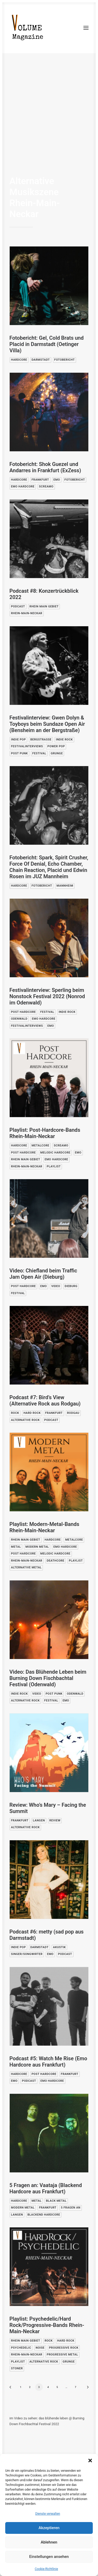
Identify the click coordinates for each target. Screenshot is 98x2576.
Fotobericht (64, 359)
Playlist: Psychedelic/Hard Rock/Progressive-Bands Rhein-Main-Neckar (46, 2325)
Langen (39, 1820)
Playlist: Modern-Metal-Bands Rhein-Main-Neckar (44, 1527)
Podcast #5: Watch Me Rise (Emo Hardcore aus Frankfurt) (48, 2061)
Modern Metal (37, 1546)
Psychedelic (21, 2347)
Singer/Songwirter (27, 1954)
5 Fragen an (70, 2207)
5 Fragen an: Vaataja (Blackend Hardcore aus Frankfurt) (45, 2188)
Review (55, 1820)
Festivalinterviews (27, 746)
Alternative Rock (25, 1420)
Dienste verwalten (47, 2513)
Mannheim (64, 885)
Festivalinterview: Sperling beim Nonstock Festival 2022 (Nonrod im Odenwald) (47, 996)
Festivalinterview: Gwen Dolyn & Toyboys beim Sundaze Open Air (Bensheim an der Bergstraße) (47, 724)
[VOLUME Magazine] (27, 27)
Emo (57, 479)
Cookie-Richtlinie (46, 2569)
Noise (40, 2347)
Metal (16, 1546)
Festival (39, 753)
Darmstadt (41, 359)
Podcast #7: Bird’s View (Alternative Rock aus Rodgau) (44, 1400)
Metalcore (40, 1145)
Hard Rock (32, 1413)
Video (55, 1286)
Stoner (17, 2368)
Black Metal (56, 2200)
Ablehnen (49, 2542)
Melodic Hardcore (55, 1152)
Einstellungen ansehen (49, 2556)
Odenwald (19, 1018)
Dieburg (71, 1286)
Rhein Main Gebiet (44, 606)
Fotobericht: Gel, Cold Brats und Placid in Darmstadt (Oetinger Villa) (46, 344)
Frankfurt (40, 479)
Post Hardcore (23, 1012)
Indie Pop (18, 739)
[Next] (86, 2389)
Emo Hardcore (22, 486)
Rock (15, 1413)
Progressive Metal (62, 2354)
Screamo (46, 486)
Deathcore (56, 1560)
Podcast (18, 606)
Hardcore (19, 359)
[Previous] (12, 2389)
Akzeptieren (48, 2527)
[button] (90, 2460)
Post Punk (19, 753)
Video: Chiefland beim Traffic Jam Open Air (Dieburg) (43, 1273)
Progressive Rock (64, 2347)
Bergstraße (40, 739)
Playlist (54, 1166)
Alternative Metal (26, 1567)
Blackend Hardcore (43, 2214)
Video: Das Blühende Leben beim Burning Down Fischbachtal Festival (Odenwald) (47, 1678)
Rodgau (73, 1413)
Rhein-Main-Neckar (26, 613)
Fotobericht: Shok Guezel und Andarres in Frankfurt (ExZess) (45, 467)
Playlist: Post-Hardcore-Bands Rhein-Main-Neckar (44, 1133)
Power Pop (56, 746)
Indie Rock (64, 739)
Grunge (57, 753)
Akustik (59, 1947)
